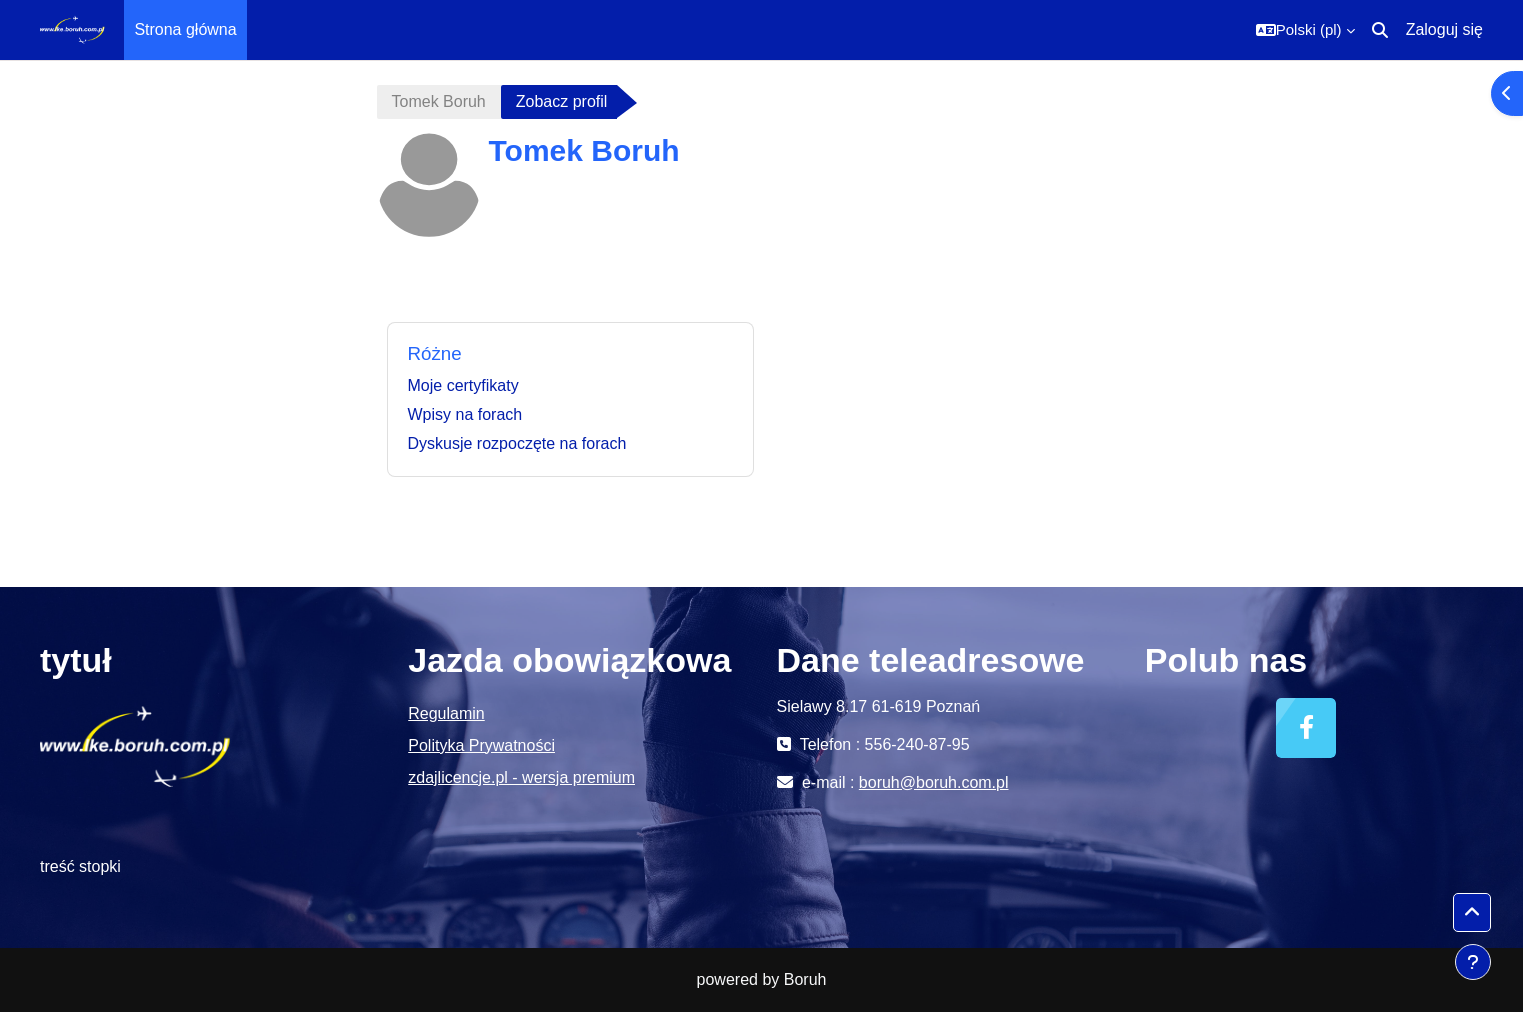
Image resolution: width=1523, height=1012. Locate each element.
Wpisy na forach (465, 414)
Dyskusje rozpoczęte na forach (517, 443)
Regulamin (446, 713)
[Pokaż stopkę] (1473, 962)
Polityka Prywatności (481, 745)
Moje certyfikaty (463, 385)
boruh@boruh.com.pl (934, 782)
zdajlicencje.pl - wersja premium (521, 777)
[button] (1305, 30)
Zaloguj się (1444, 29)
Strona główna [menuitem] (185, 29)
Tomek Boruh (439, 101)
